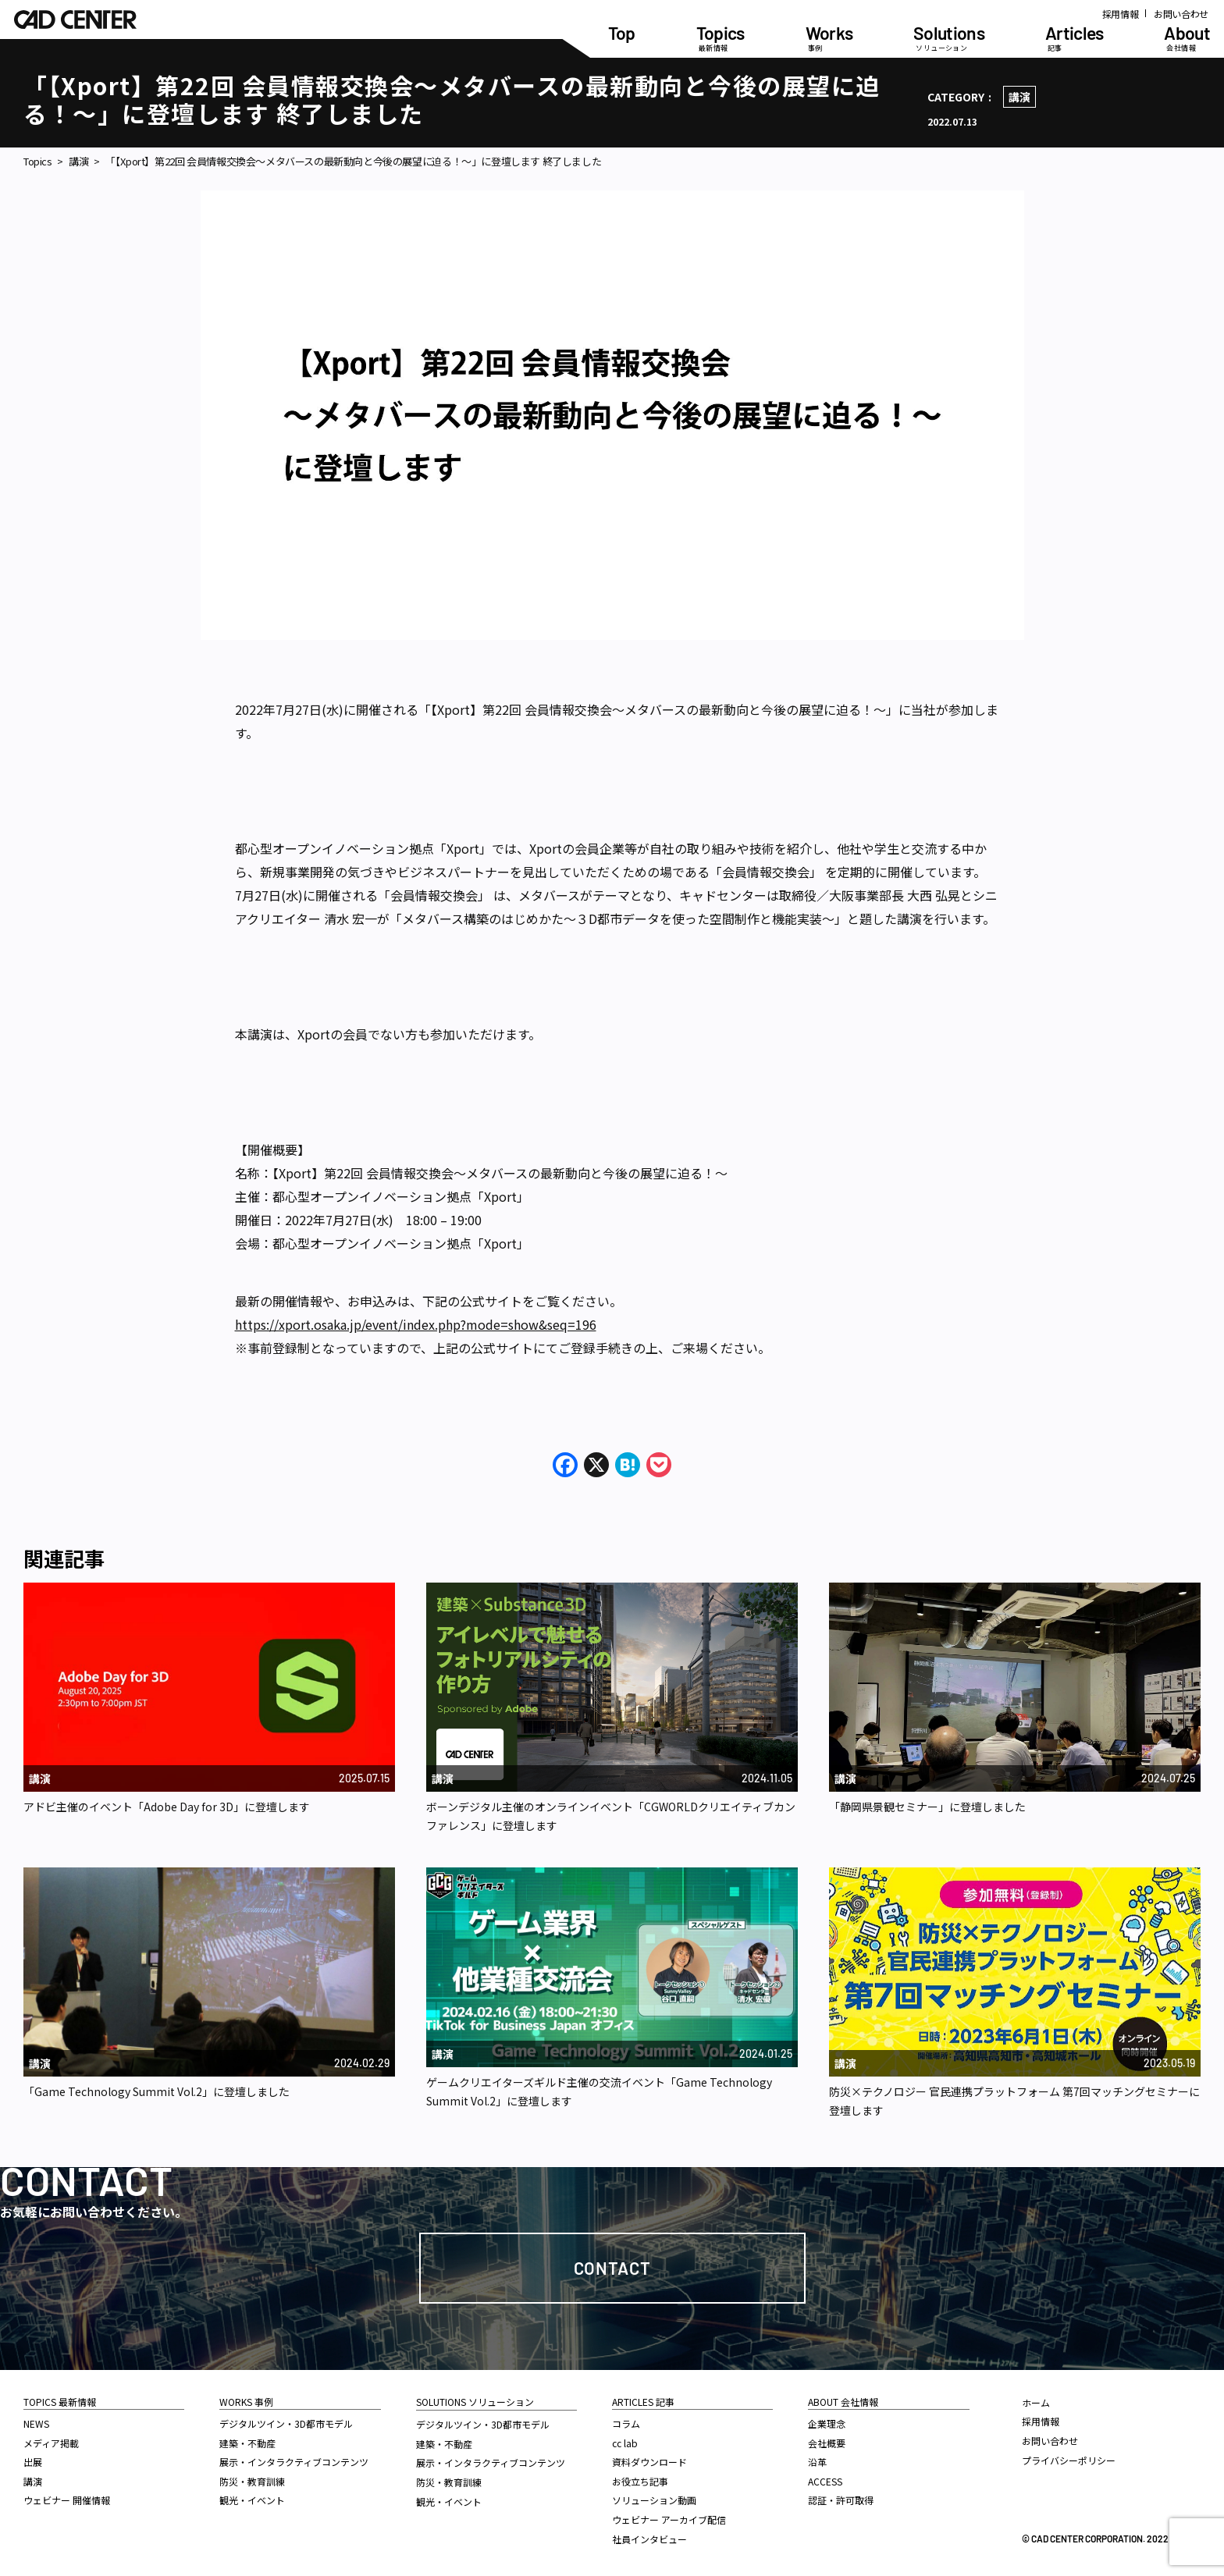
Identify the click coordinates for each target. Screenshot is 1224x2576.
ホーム (1036, 2402)
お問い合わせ (1181, 13)
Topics (37, 161)
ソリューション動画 (654, 2500)
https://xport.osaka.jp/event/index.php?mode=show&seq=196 (415, 1324)
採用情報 (1120, 13)
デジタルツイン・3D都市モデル (286, 2423)
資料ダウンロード (649, 2461)
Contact (612, 2268)
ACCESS (825, 2481)
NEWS (36, 2423)
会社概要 (826, 2443)
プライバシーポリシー (1068, 2460)
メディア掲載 (51, 2443)
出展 (32, 2461)
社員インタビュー (649, 2539)
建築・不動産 (247, 2443)
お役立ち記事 (640, 2481)
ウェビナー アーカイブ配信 (669, 2519)
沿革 (817, 2461)
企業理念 (826, 2423)
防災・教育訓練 (252, 2481)
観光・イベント (252, 2500)
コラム (626, 2423)
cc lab (625, 2443)
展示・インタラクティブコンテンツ (293, 2461)
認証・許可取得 (841, 2500)
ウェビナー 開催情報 (66, 2500)
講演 (1019, 97)
